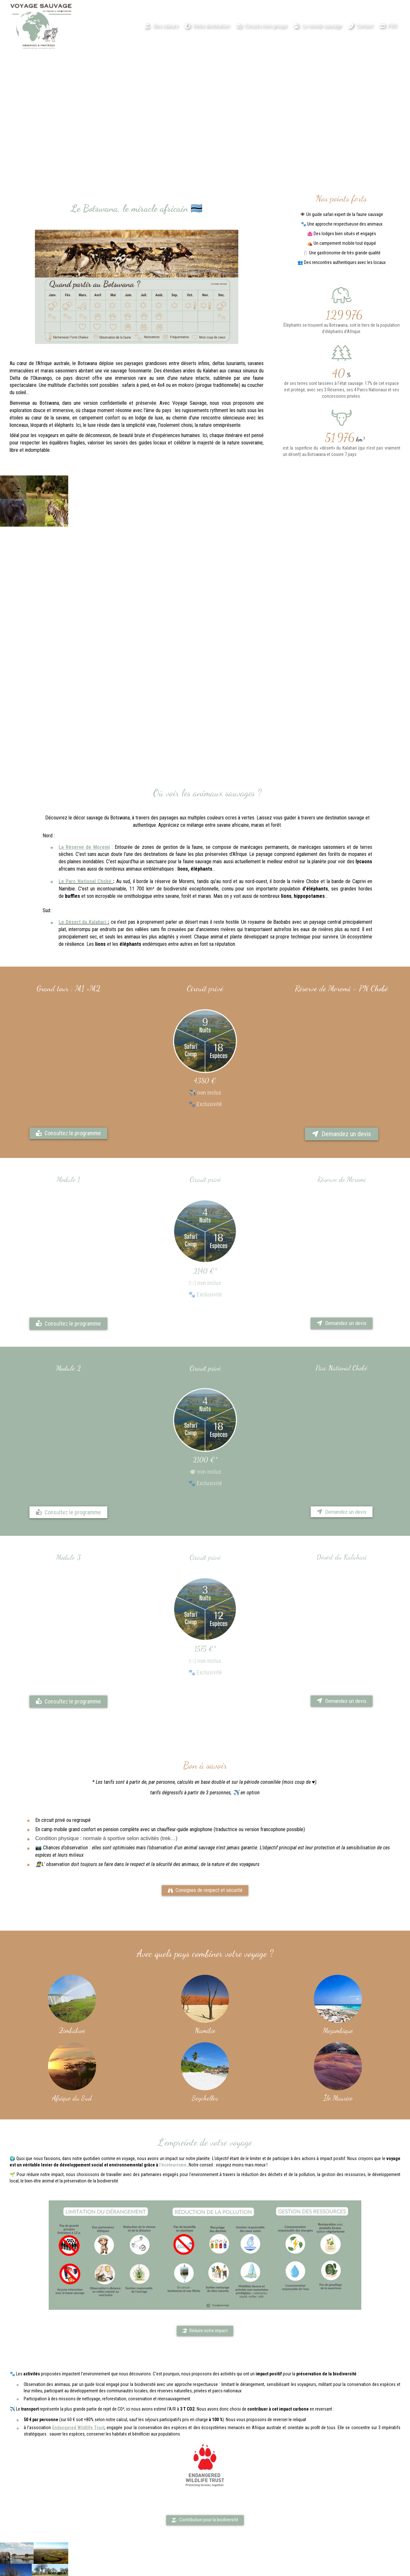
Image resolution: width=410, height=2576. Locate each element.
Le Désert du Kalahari (82, 930)
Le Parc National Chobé (85, 883)
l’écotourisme (172, 2166)
